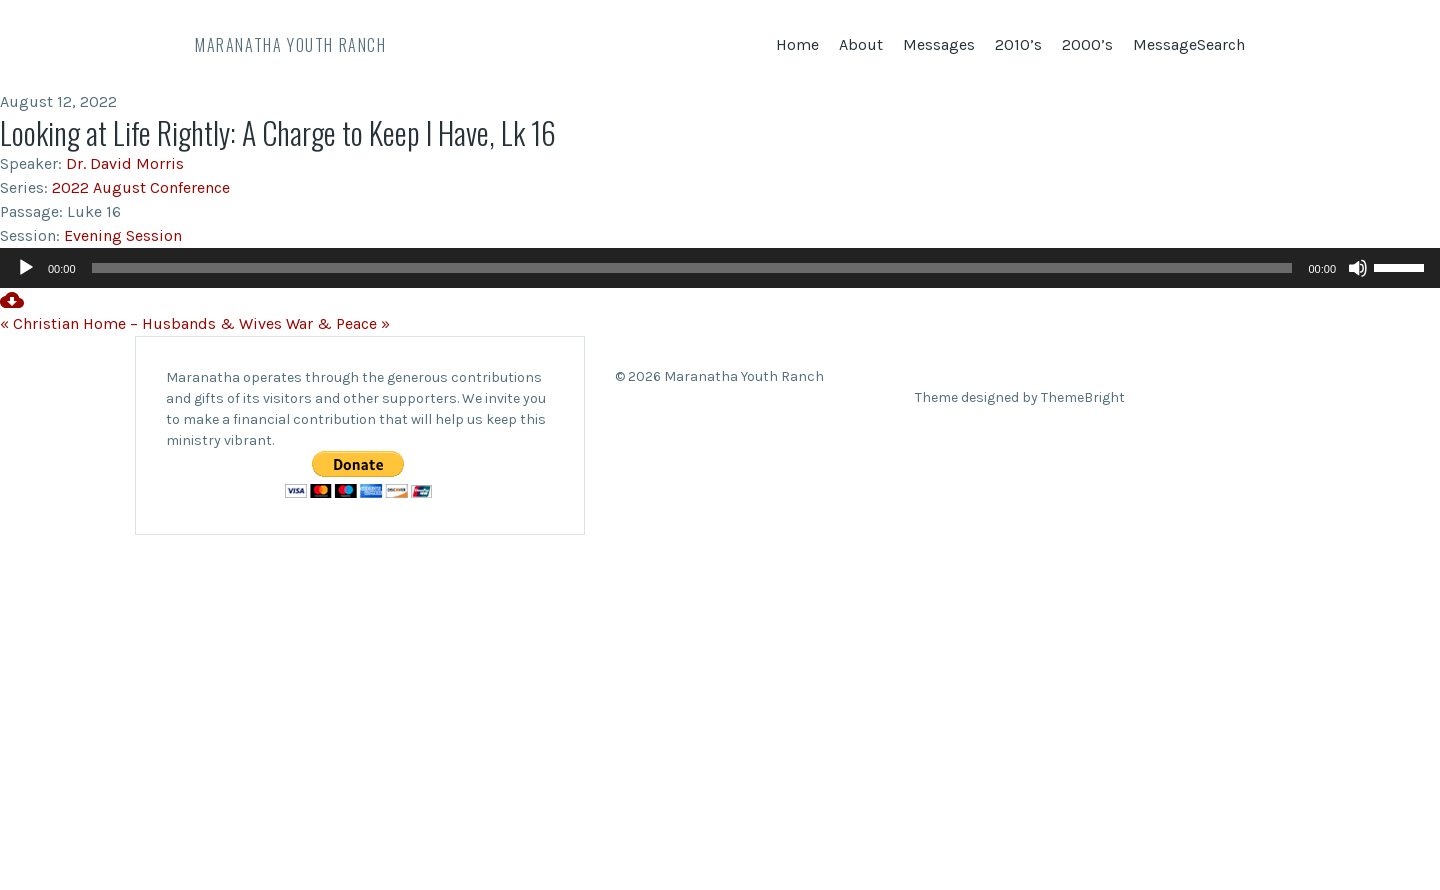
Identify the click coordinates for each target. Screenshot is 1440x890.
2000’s (1087, 44)
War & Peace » (338, 323)
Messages (939, 44)
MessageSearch (1189, 44)
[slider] (692, 268)
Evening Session (123, 235)
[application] (720, 268)
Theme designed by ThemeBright (1020, 397)
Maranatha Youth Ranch (291, 45)
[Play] (26, 268)
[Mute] (1358, 268)
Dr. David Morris (125, 163)
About (861, 44)
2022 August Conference (141, 187)
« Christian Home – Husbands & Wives (141, 323)
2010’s (1018, 44)
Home (797, 44)
